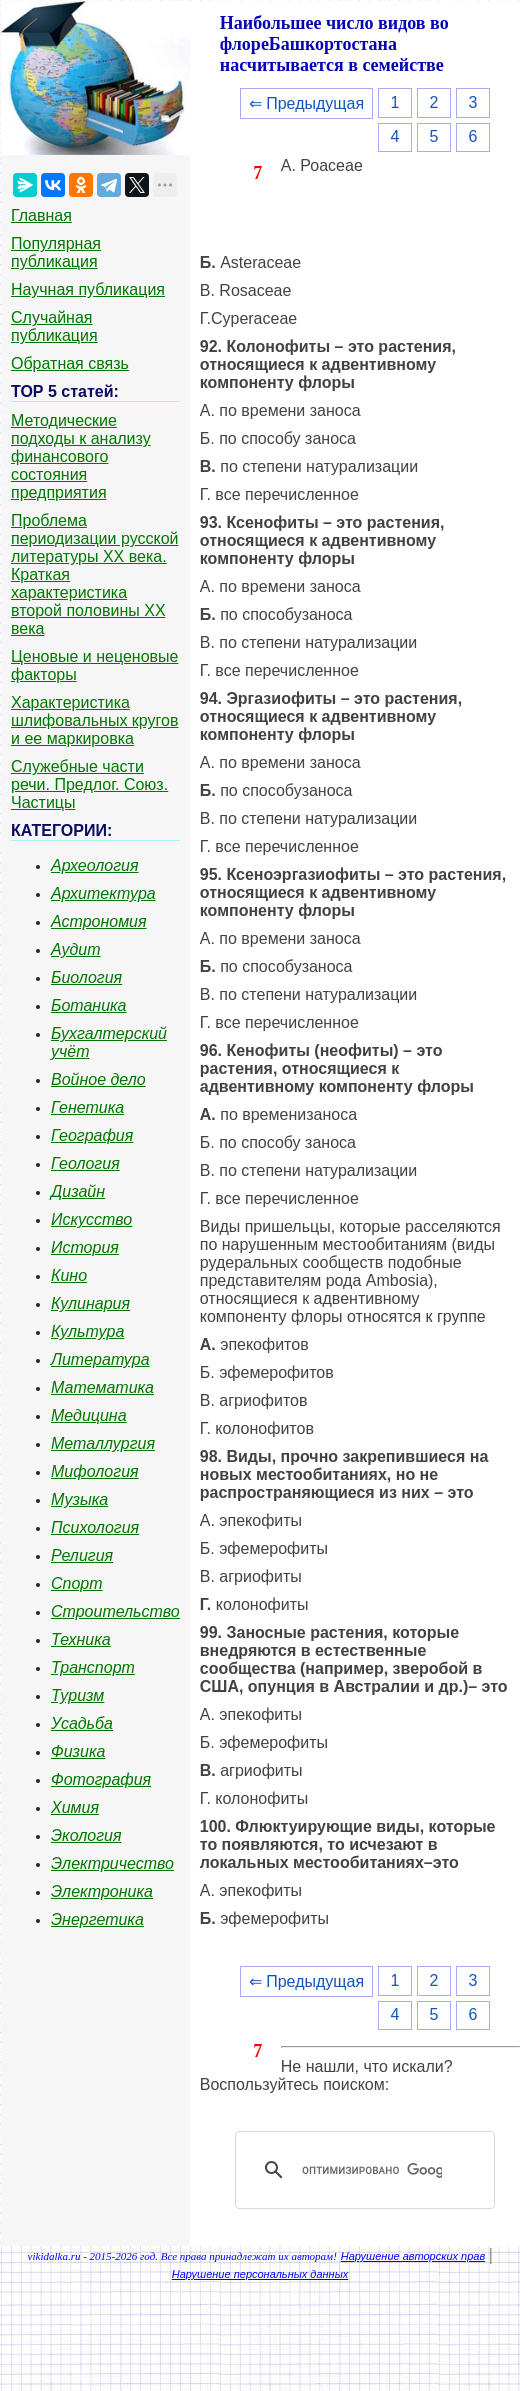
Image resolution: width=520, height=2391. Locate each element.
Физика (78, 1751)
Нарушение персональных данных (260, 2274)
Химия (75, 1807)
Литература (100, 1359)
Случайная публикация (54, 326)
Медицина (89, 1415)
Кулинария (90, 1303)
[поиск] (372, 2170)
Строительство (115, 1611)
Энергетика (97, 1919)
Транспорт (93, 1667)
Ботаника (89, 1005)
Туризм (77, 1695)
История (85, 1247)
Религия (82, 1555)
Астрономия (99, 921)
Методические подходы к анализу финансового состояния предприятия (81, 456)
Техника (81, 1639)
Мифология (95, 1471)
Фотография (101, 1779)
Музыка (79, 1499)
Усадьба (82, 1723)
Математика (102, 1387)
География (92, 1135)
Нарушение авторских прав (413, 2256)
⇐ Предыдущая (306, 103)
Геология (85, 1163)
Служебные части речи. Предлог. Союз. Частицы (89, 784)
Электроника (102, 1891)
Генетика (87, 1107)
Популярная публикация (56, 252)
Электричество (112, 1863)
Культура (87, 1331)
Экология (86, 1835)
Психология (95, 1527)
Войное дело (98, 1079)
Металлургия (103, 1443)
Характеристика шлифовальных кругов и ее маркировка (94, 720)
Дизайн (78, 1191)
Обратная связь (70, 363)
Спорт (77, 1583)
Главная (41, 215)
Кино (69, 1275)
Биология (86, 977)
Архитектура (103, 893)
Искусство (91, 1219)
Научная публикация (88, 289)
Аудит (76, 949)
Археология (95, 865)
